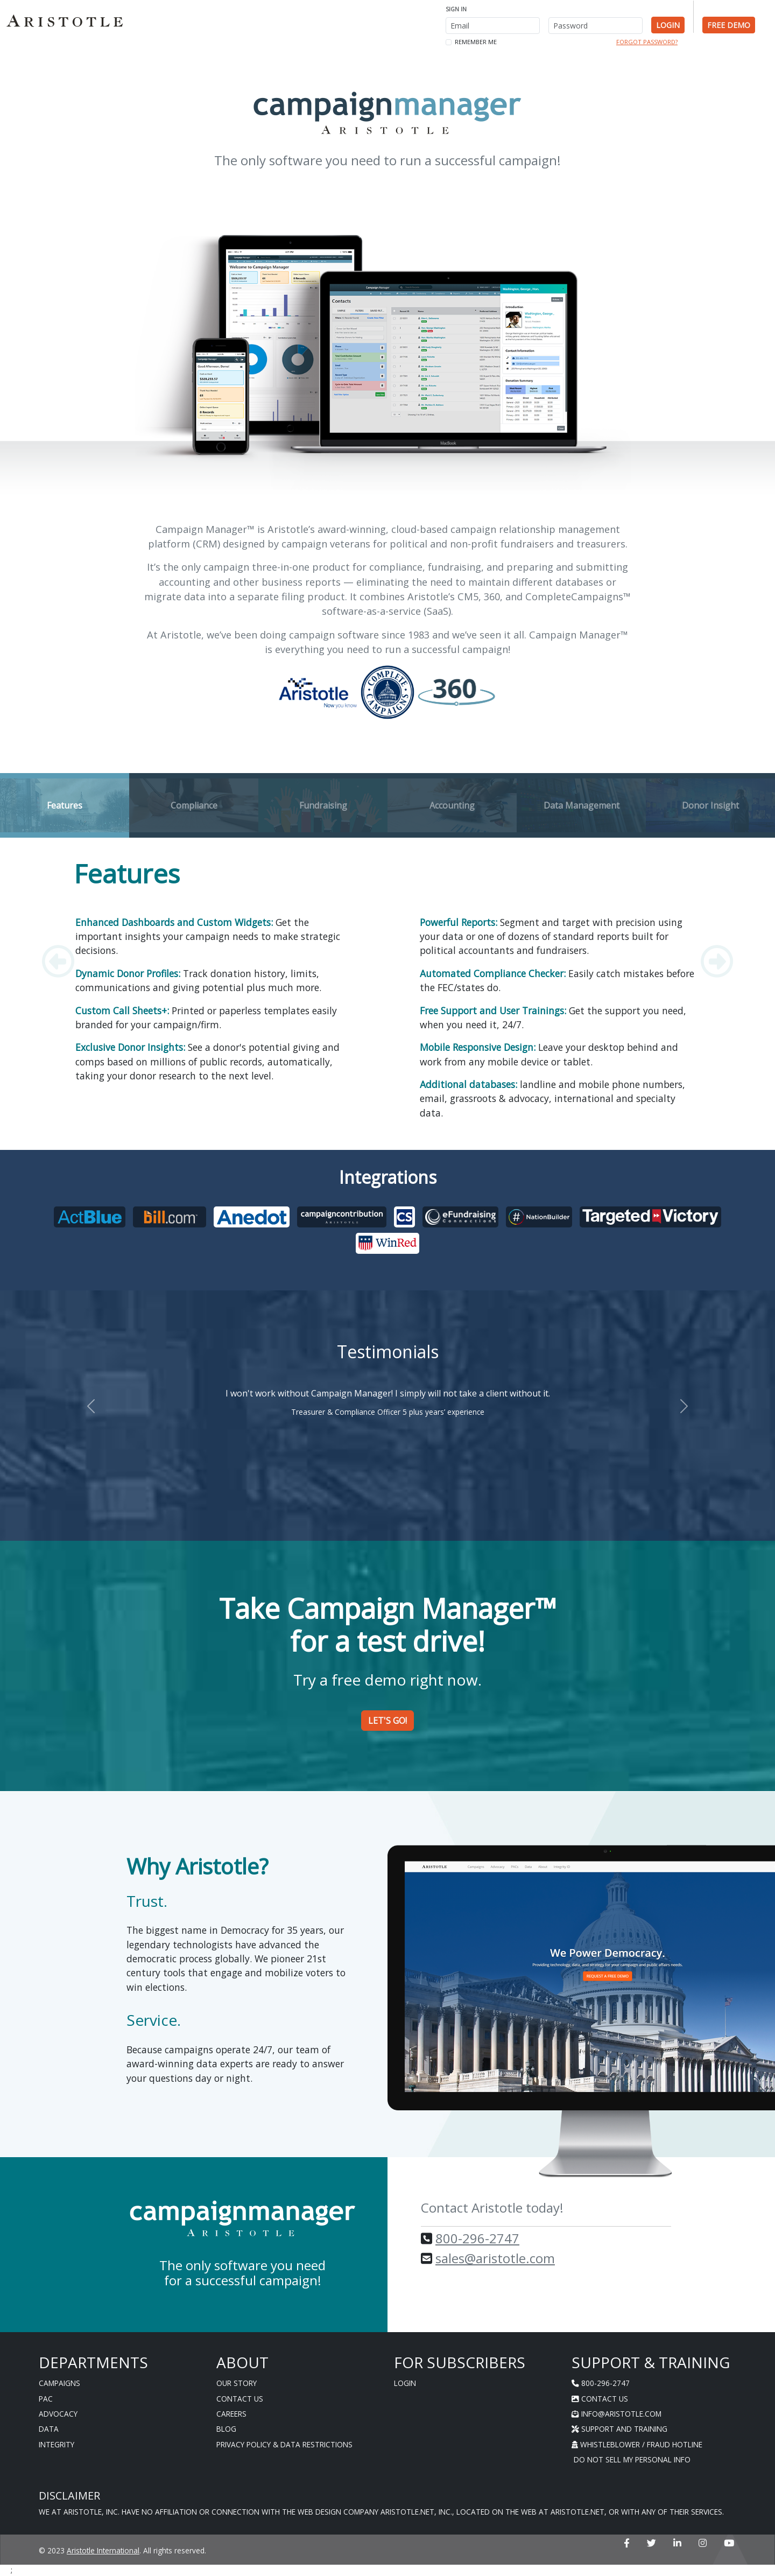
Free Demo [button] (728, 25)
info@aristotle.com (616, 2414)
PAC (46, 2398)
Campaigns (59, 2383)
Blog (226, 2429)
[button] (58, 961)
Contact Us (239, 2398)
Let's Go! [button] (387, 1720)
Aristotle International (103, 2550)
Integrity (56, 2444)
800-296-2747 (477, 2238)
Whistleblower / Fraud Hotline (637, 2444)
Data (49, 2429)
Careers (231, 2414)
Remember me (476, 42)
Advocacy (58, 2414)
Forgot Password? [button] (647, 42)
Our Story (236, 2383)
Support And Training (619, 2429)
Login (405, 2383)
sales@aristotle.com (495, 2258)
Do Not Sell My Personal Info (631, 2459)
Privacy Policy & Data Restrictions (284, 2444)
